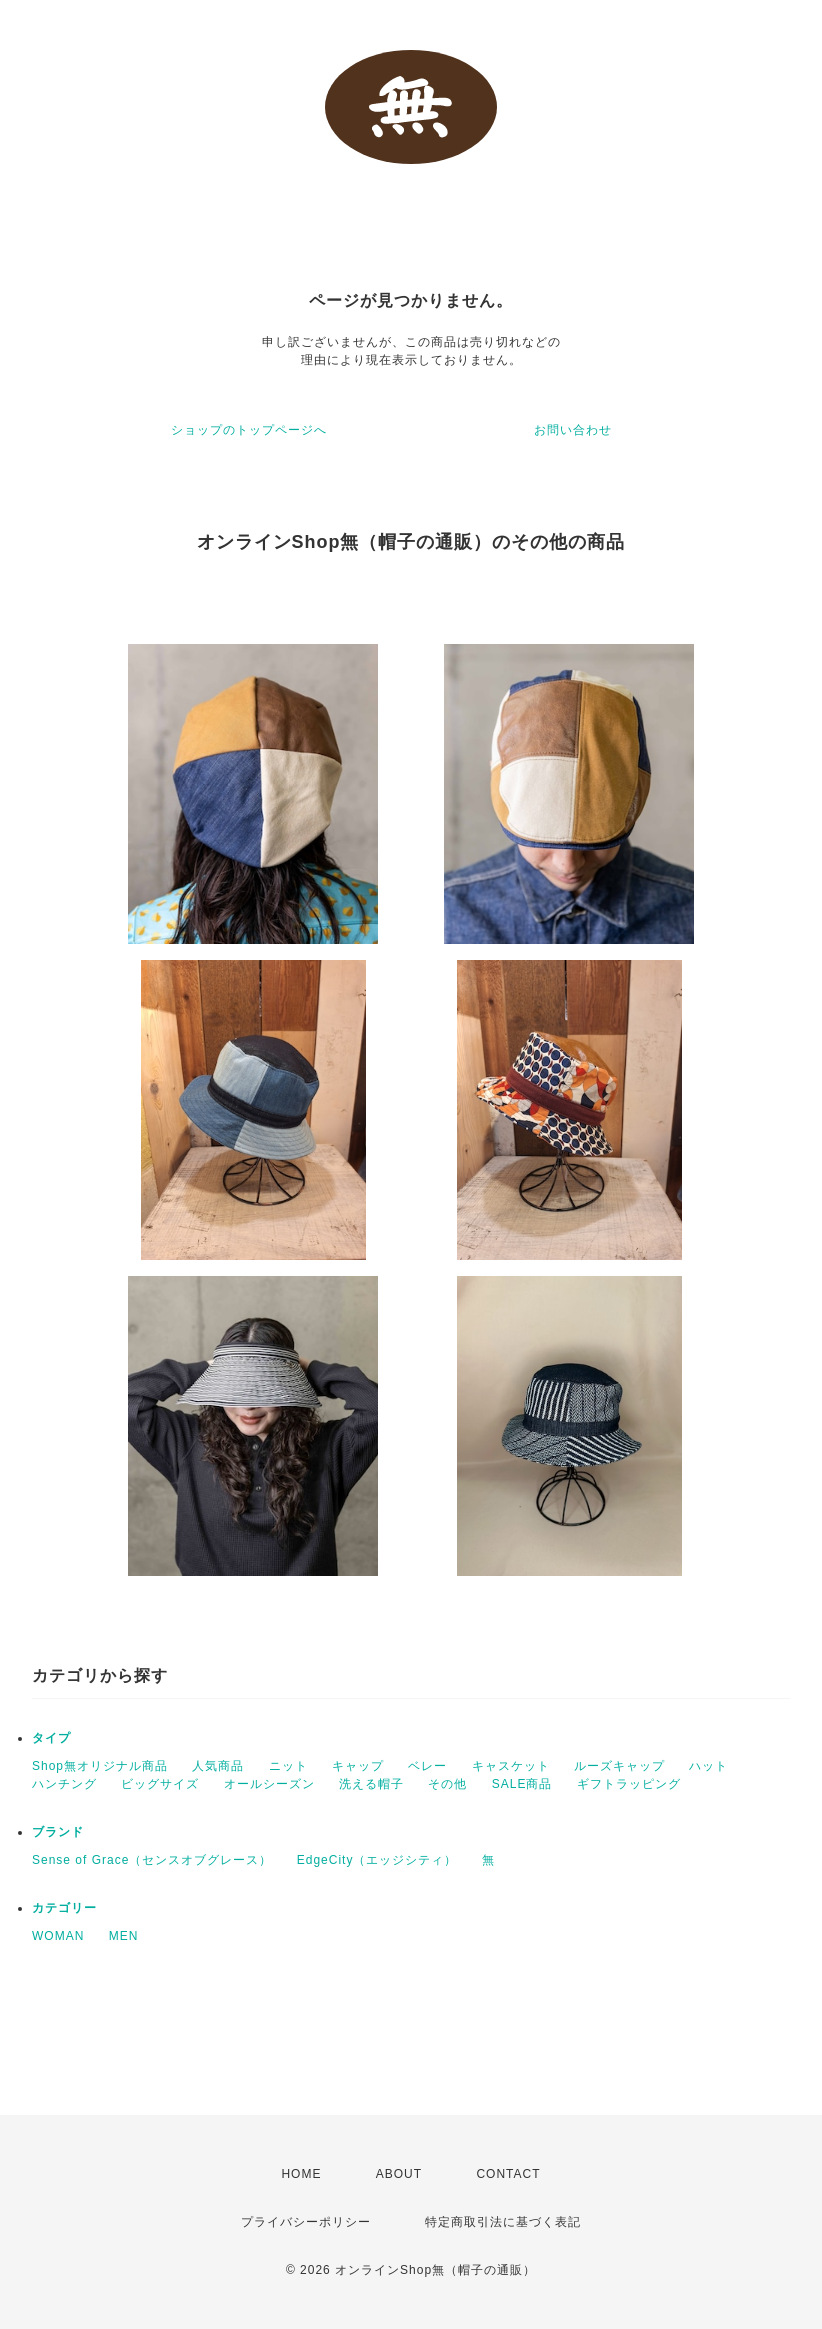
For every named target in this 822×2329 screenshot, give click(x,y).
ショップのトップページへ (249, 430)
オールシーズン (269, 1784)
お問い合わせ (573, 430)
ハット (708, 1766)
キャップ (358, 1766)
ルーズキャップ (619, 1766)
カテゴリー (64, 1908)
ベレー (427, 1766)
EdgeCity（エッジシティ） (377, 1860)
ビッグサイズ (160, 1784)
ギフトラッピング (629, 1784)
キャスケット (511, 1766)
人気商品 (218, 1766)
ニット (288, 1766)
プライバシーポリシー (306, 2222)
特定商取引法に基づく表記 (503, 2222)
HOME (301, 2174)
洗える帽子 (371, 1784)
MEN (124, 1936)
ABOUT (399, 2174)
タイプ (51, 1738)
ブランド (58, 1832)
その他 (447, 1784)
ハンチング (64, 1784)
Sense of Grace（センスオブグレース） (152, 1860)
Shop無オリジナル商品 (100, 1766)
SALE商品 (522, 1784)
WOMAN (58, 1936)
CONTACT (508, 2174)
